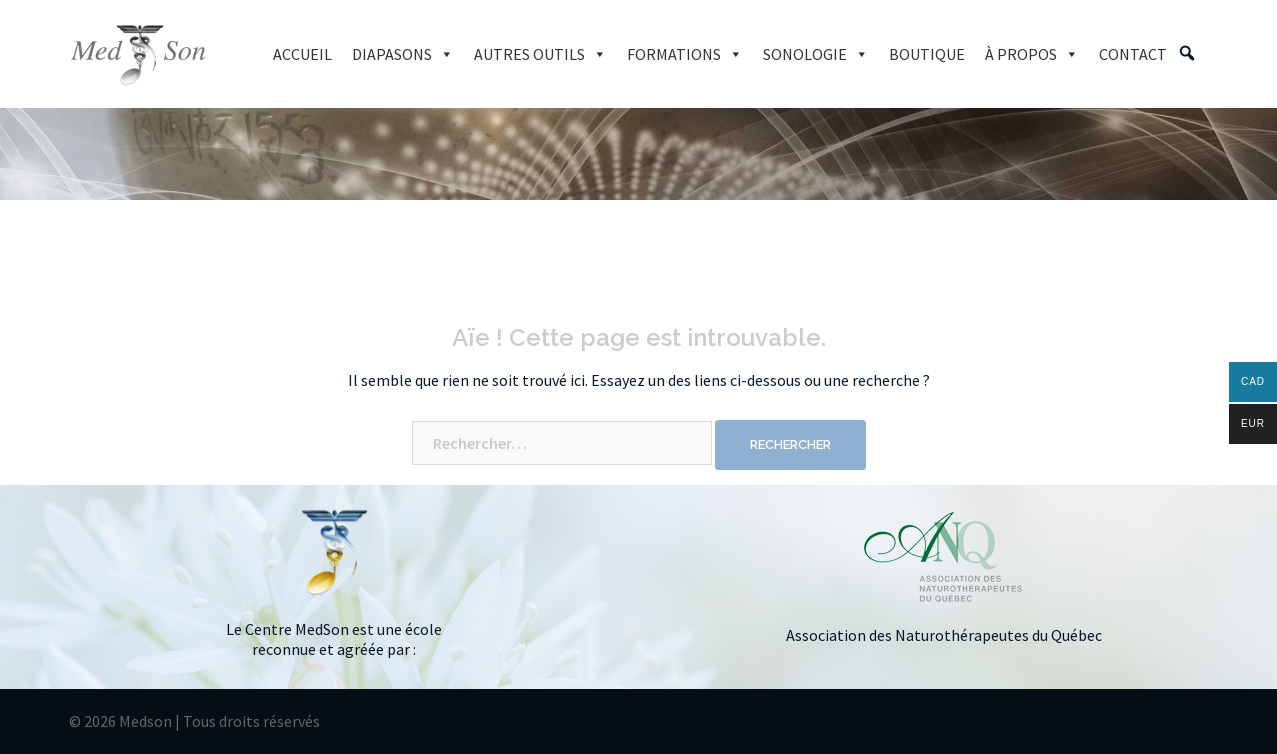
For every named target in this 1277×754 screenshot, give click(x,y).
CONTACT (1133, 54)
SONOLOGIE (816, 54)
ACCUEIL (302, 54)
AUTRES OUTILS (540, 54)
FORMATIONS (685, 54)
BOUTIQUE (927, 54)
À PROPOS (1032, 54)
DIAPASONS (403, 54)
